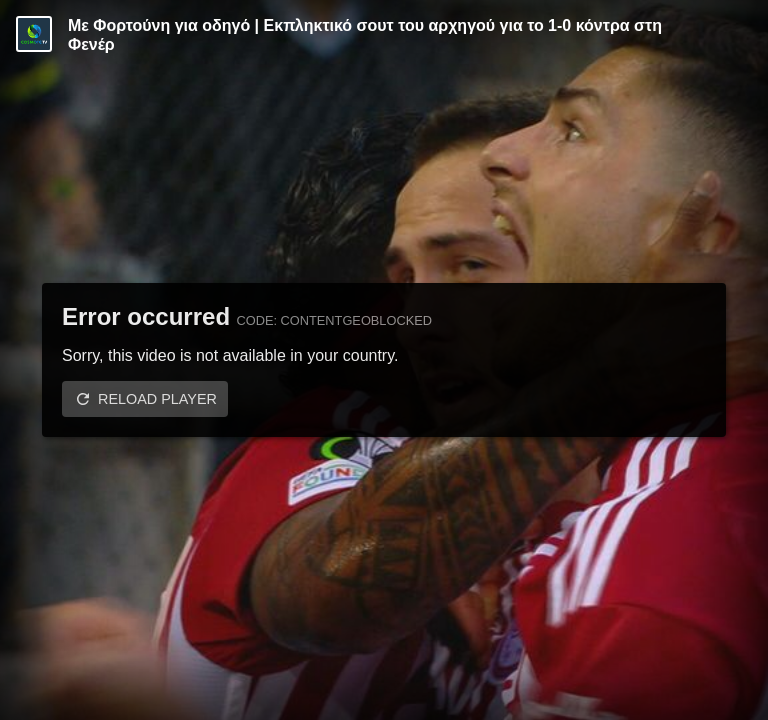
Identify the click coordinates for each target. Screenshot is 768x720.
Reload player (157, 399)
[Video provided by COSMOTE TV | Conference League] (34, 34)
